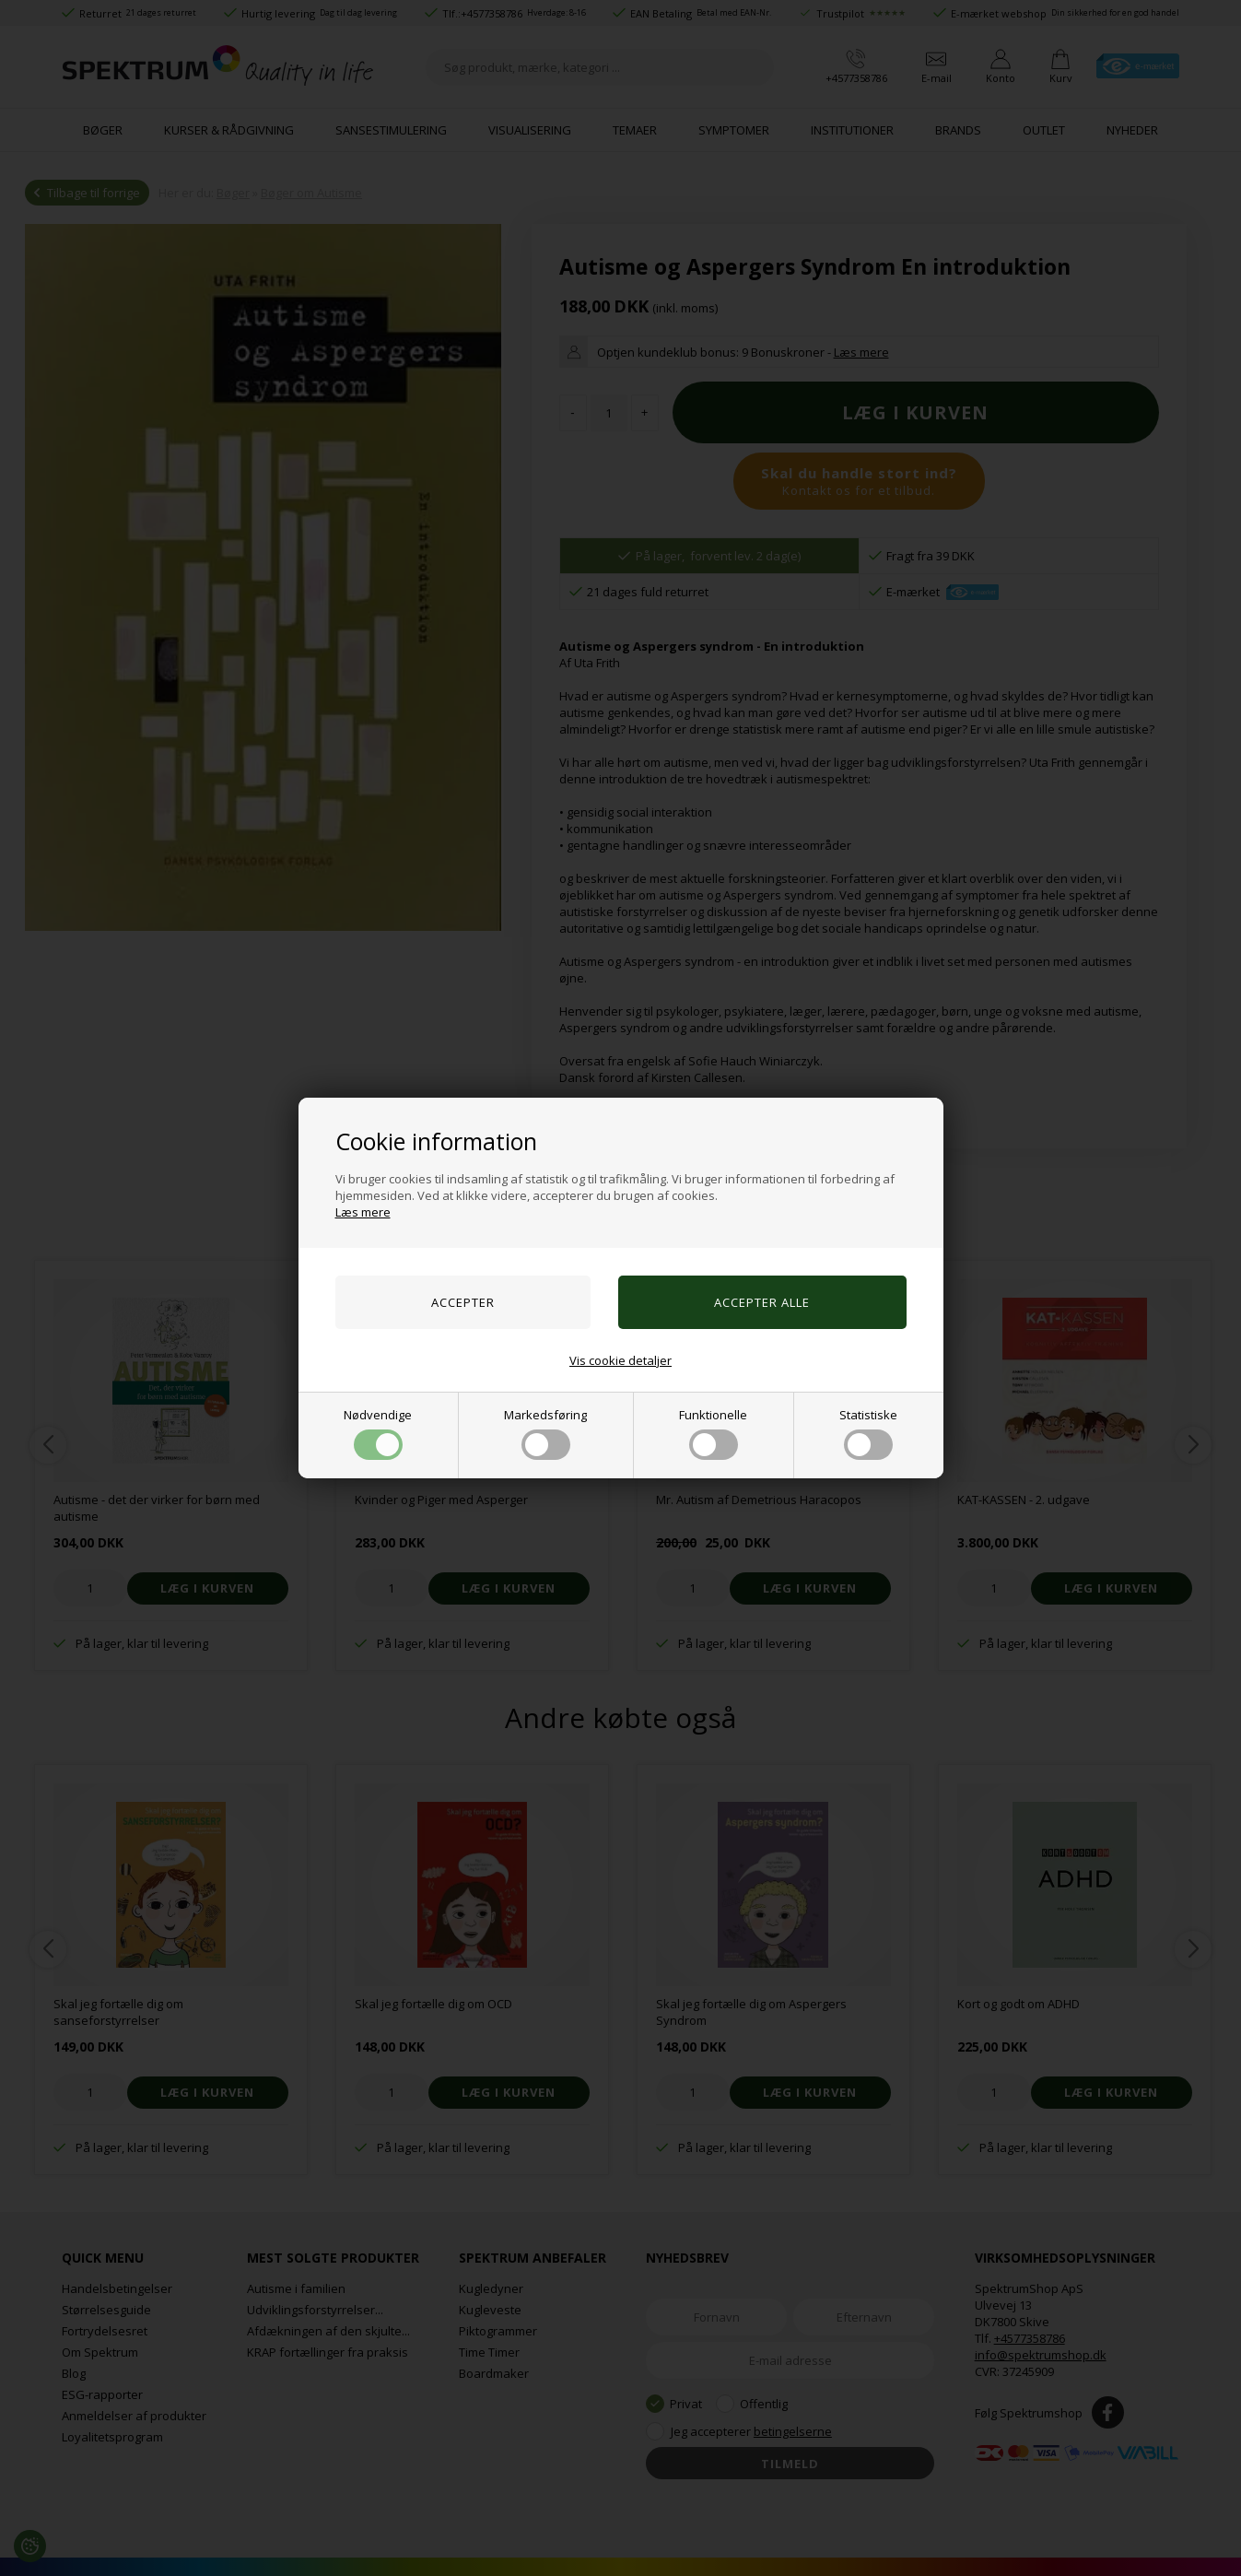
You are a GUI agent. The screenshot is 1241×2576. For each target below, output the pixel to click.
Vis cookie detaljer (620, 1360)
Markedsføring (545, 1433)
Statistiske (868, 1433)
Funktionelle (713, 1433)
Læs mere (363, 1212)
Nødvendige (378, 1433)
